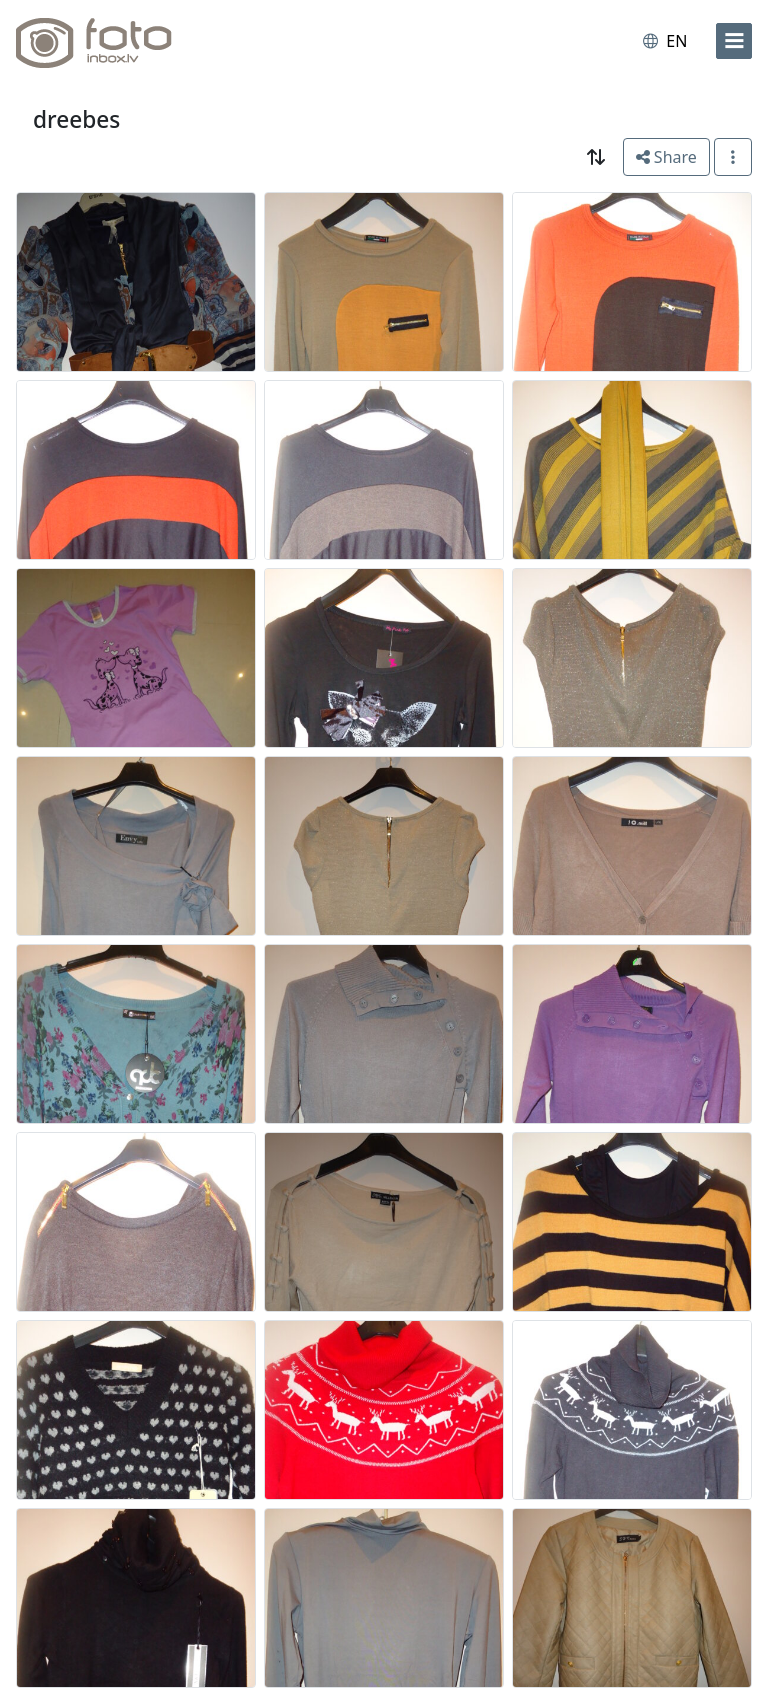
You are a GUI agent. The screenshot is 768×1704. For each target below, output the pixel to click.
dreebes (76, 119)
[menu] (734, 41)
